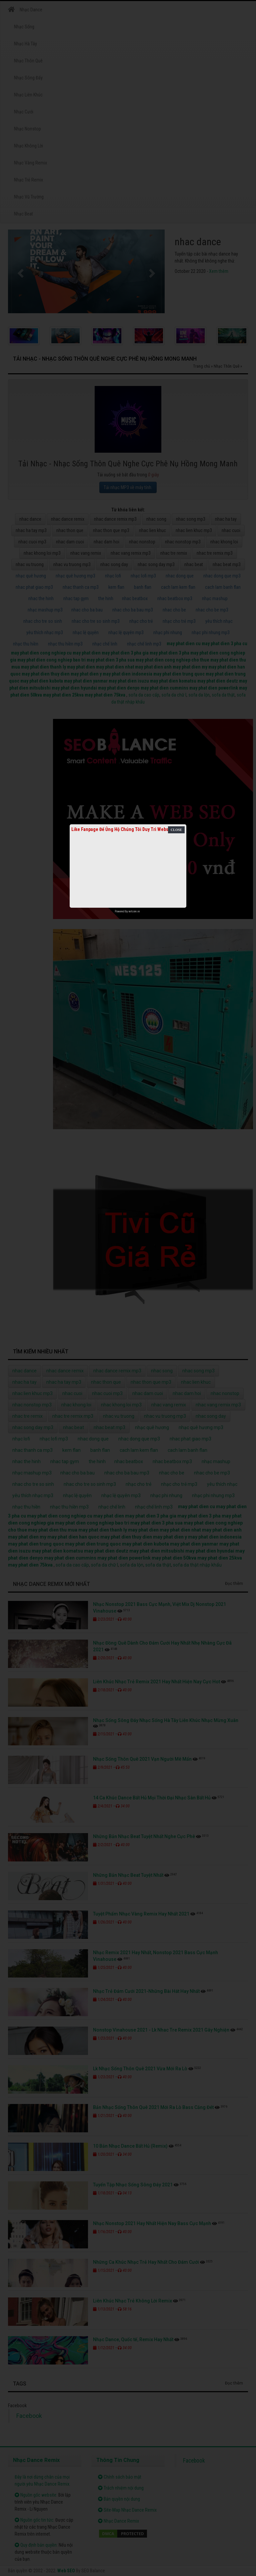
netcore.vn (134, 911)
